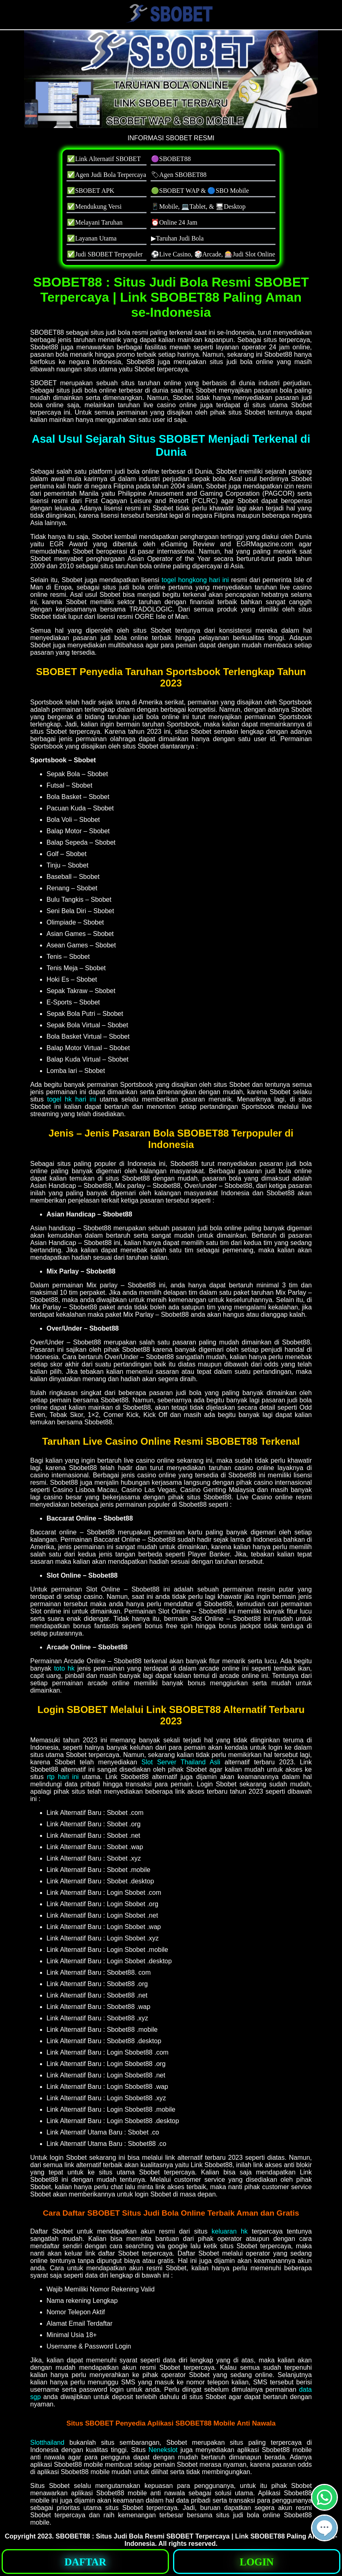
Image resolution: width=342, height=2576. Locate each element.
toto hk (64, 1668)
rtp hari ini (63, 1776)
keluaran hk (229, 2231)
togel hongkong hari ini (195, 579)
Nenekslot (163, 2449)
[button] (324, 2528)
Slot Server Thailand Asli (181, 1762)
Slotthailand (47, 2442)
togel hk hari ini (71, 1099)
